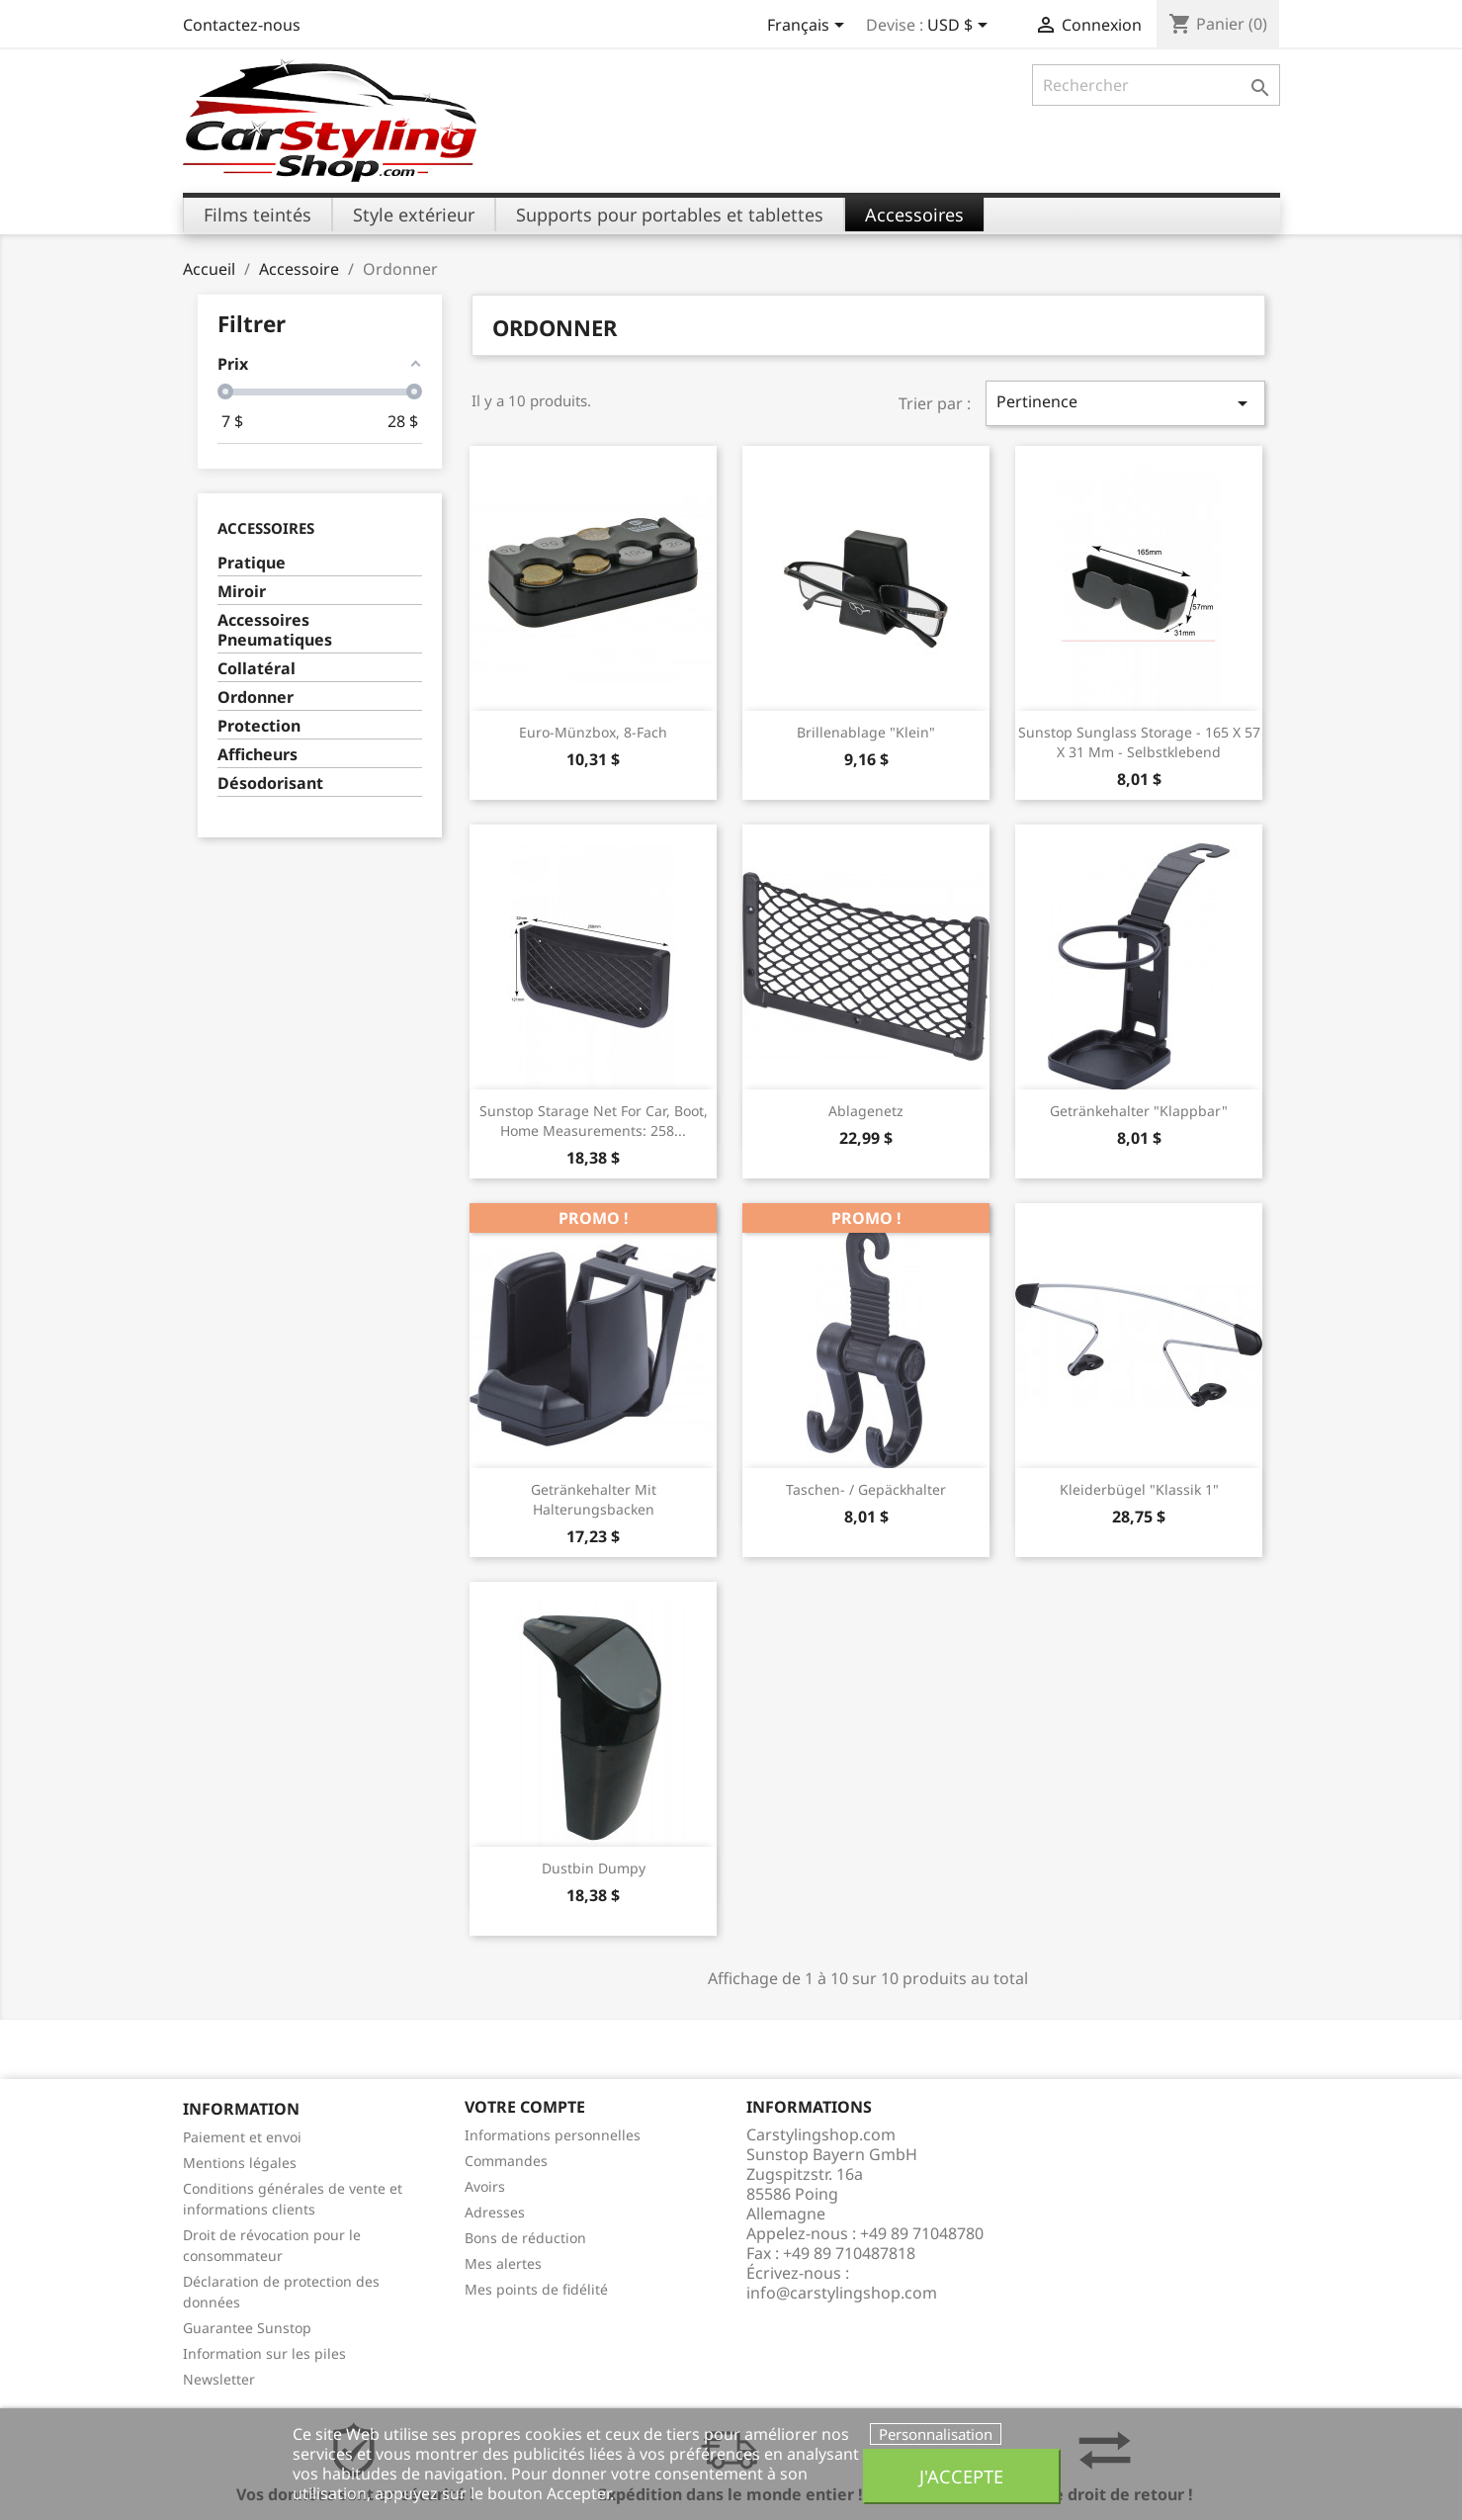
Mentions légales (240, 2162)
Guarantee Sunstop (247, 2327)
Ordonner (255, 697)
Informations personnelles (553, 2135)
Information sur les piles (264, 2353)
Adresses (495, 2212)
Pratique (251, 563)
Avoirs (485, 2186)
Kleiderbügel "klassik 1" (1139, 1489)
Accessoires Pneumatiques (274, 630)
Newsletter (219, 2379)
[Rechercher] (1156, 85)
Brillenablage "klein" (866, 732)
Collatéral (256, 668)
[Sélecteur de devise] (960, 27)
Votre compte (525, 2107)
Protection (259, 726)
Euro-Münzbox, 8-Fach (593, 732)
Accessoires (265, 528)
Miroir (241, 591)
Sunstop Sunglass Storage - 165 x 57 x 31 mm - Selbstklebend (1139, 742)
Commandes (506, 2160)
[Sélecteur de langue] (809, 27)
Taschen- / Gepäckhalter (866, 1489)
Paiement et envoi (242, 2137)
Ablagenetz (865, 1110)
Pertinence (1124, 403)
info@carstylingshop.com (841, 2292)
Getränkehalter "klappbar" (1139, 1110)
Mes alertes (503, 2263)
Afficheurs (257, 754)
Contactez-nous (242, 25)
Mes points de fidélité (536, 2289)
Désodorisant (270, 783)
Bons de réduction (525, 2237)
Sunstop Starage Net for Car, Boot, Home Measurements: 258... (593, 1120)
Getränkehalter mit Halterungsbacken (593, 1499)
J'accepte (961, 2476)
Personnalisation (935, 2434)
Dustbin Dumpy (593, 1868)
